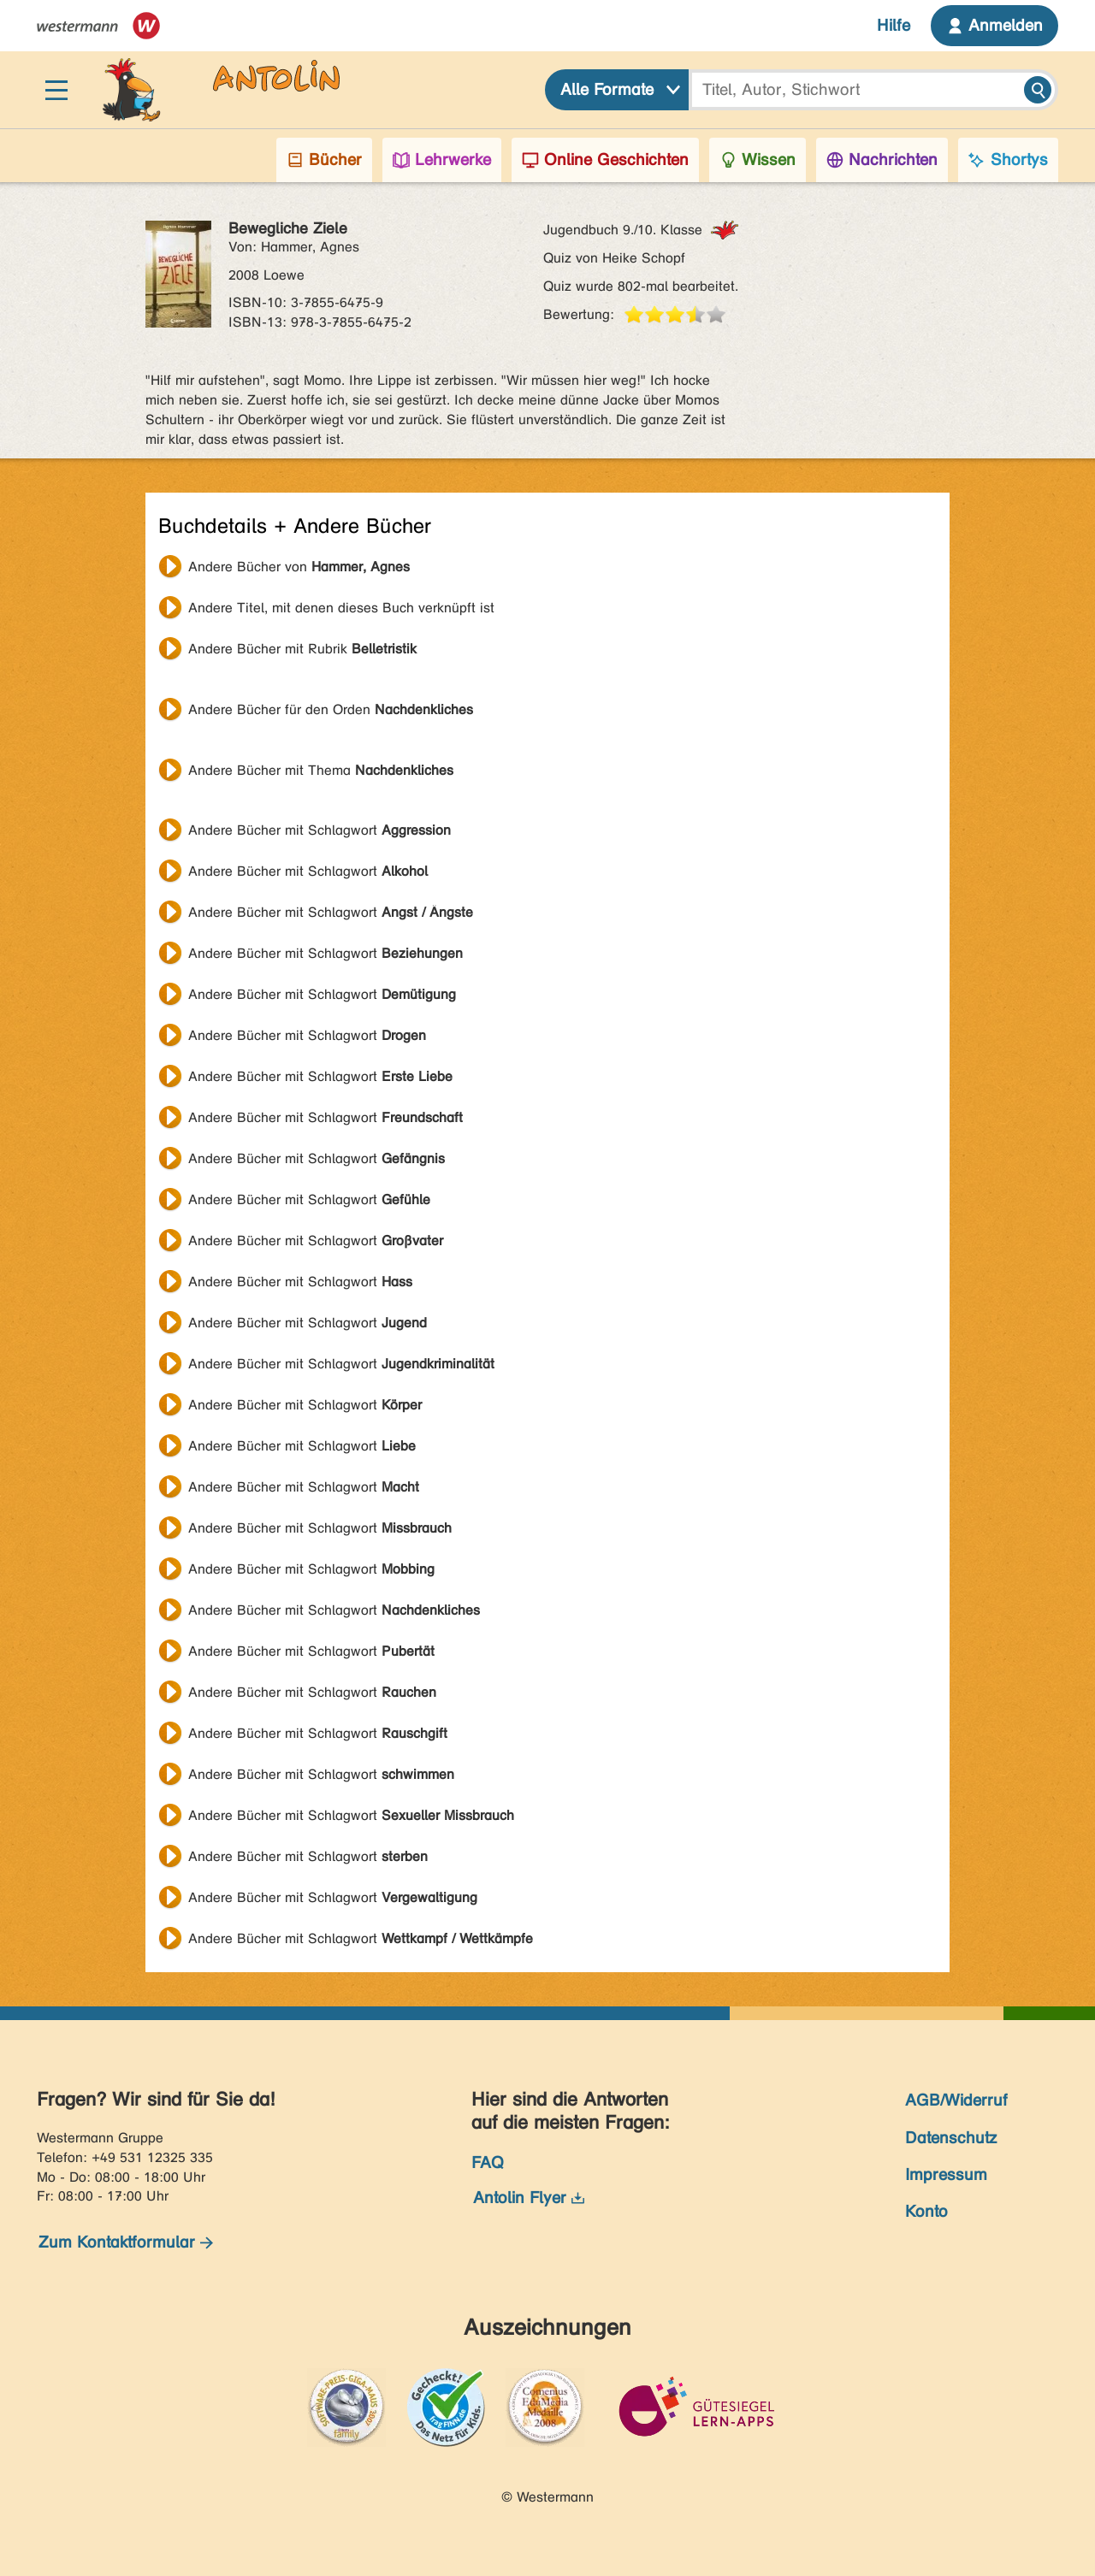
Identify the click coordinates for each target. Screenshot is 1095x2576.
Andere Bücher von (299, 566)
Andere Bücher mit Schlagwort (319, 830)
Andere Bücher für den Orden (330, 709)
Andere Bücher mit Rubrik (302, 649)
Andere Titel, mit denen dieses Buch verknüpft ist (341, 608)
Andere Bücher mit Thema (320, 770)
